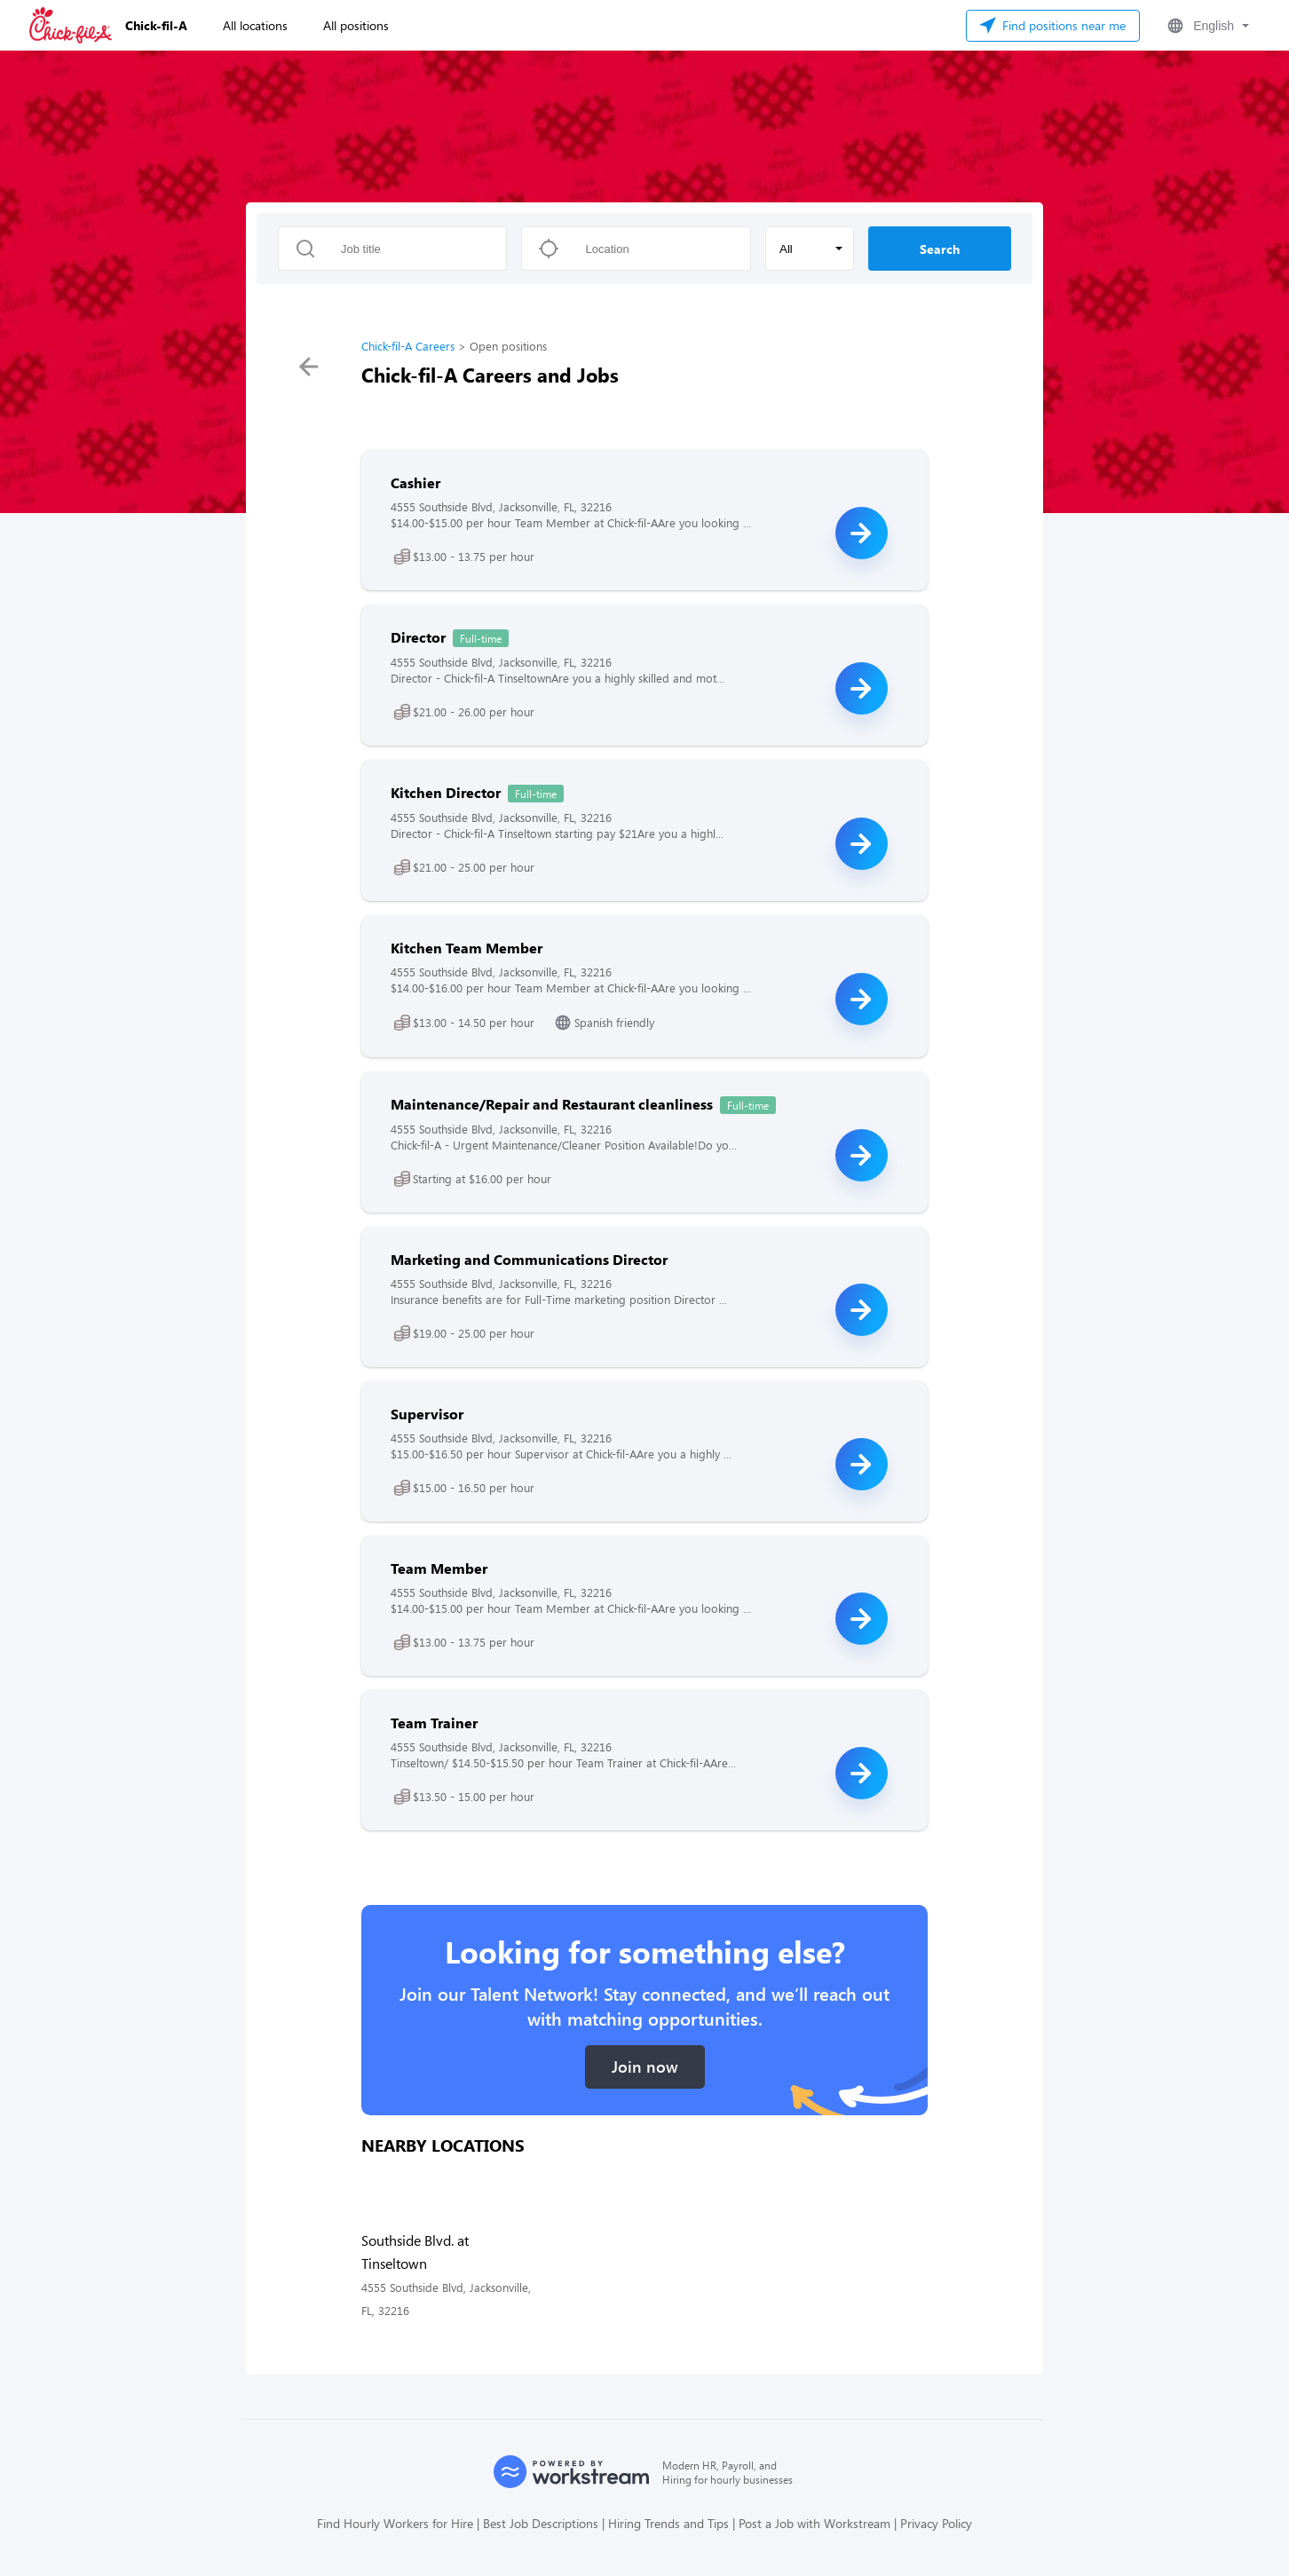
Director (418, 637)
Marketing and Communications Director (529, 1259)
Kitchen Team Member (466, 947)
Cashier (415, 482)
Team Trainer (434, 1722)
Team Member (439, 1568)
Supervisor (427, 1413)
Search (940, 249)
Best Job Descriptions (540, 2523)
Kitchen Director (446, 792)
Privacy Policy (936, 2523)
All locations (255, 25)
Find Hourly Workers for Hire (395, 2523)
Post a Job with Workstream (814, 2523)
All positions (356, 25)
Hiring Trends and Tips (668, 2523)
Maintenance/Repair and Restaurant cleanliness (552, 1103)
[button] (1206, 26)
